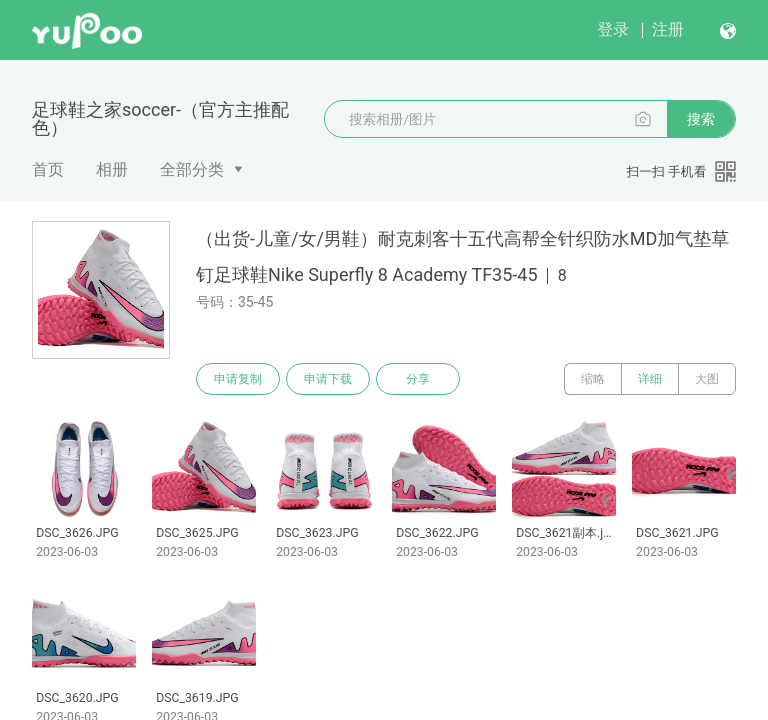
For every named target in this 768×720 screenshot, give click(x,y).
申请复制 (238, 379)
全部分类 (192, 169)
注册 (668, 29)
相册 (112, 169)
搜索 (701, 119)
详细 (650, 379)
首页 (48, 169)
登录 (613, 29)
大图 (707, 379)
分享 (418, 379)
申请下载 (328, 379)
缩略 (593, 379)
